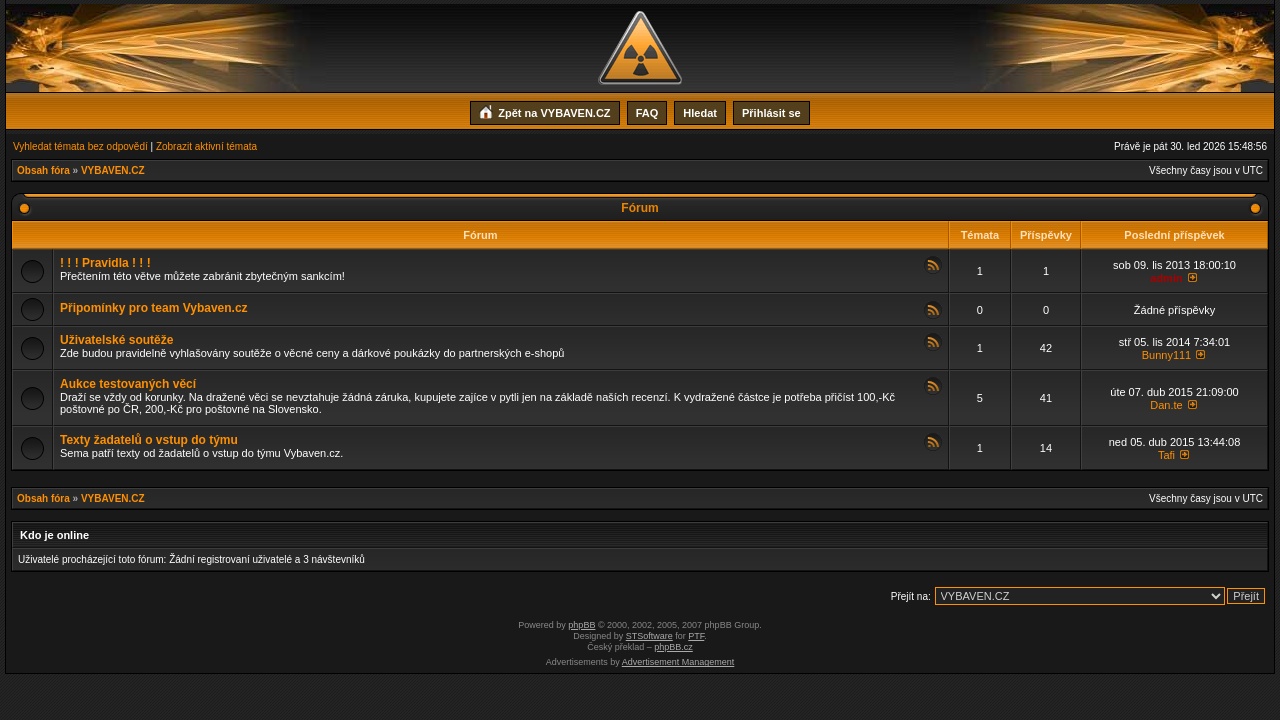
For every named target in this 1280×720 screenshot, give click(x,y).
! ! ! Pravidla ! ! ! (105, 263)
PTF (696, 636)
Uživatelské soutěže (116, 340)
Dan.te (1166, 405)
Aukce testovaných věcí (128, 384)
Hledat (700, 113)
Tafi (1166, 455)
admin (1166, 278)
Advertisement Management (678, 662)
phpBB (581, 625)
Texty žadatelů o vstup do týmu (149, 440)
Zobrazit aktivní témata (206, 146)
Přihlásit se (771, 113)
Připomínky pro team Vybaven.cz (154, 308)
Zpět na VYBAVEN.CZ (544, 111)
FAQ (647, 113)
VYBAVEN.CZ (113, 170)
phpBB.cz (673, 647)
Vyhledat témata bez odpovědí (80, 146)
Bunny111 (1167, 355)
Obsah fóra (43, 170)
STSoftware (649, 636)
